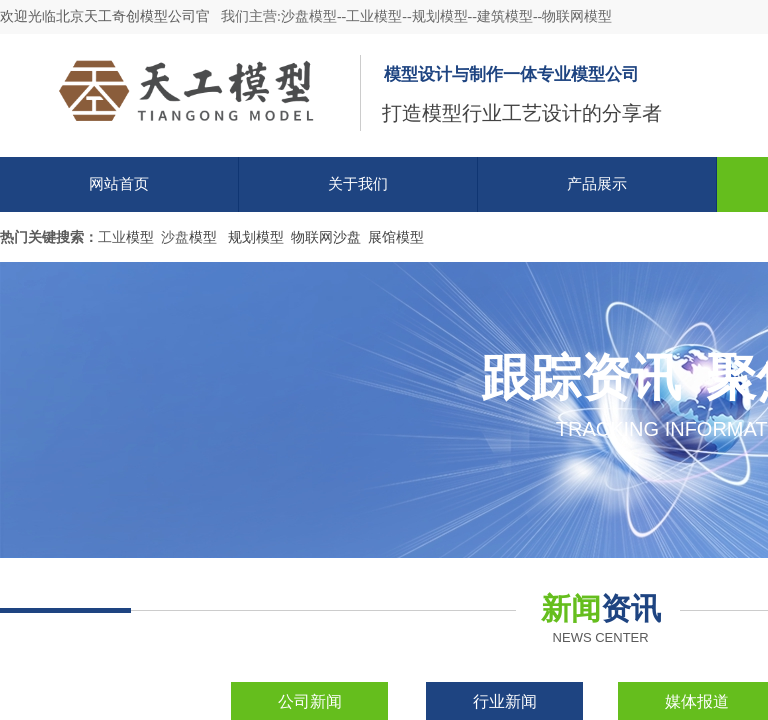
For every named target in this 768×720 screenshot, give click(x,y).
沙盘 (175, 237)
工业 (112, 237)
